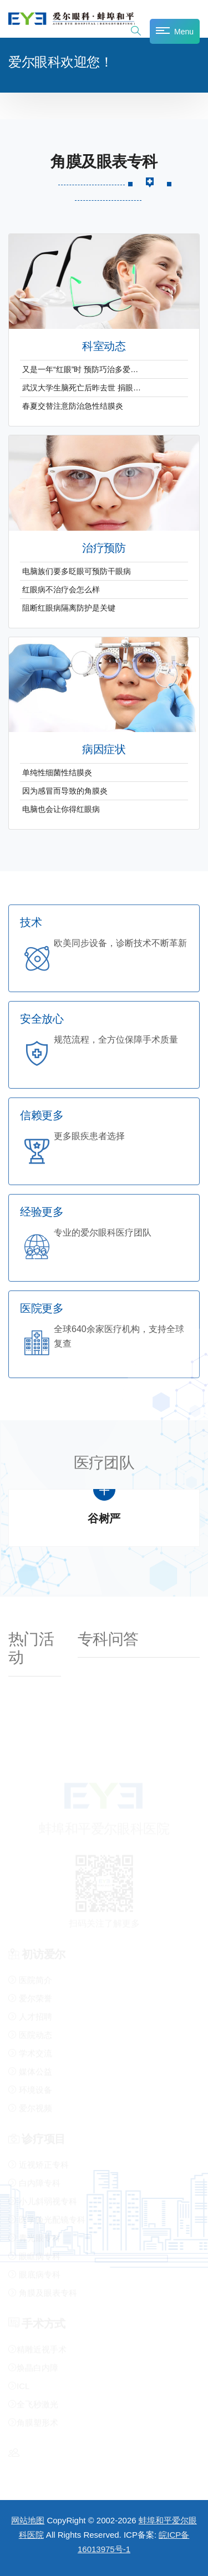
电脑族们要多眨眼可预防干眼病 (76, 571)
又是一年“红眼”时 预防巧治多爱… (80, 369)
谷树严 (104, 1518)
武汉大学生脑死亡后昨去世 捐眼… (81, 387)
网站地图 (27, 2520)
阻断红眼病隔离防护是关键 (68, 607)
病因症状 (103, 749)
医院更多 (41, 1308)
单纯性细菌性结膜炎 (57, 772)
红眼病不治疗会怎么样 (61, 589)
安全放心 (41, 1019)
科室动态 (103, 346)
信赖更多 (41, 1115)
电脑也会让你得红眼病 (61, 809)
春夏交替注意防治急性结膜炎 (72, 406)
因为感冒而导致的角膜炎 (65, 790)
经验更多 (41, 1212)
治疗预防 (103, 548)
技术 (31, 922)
